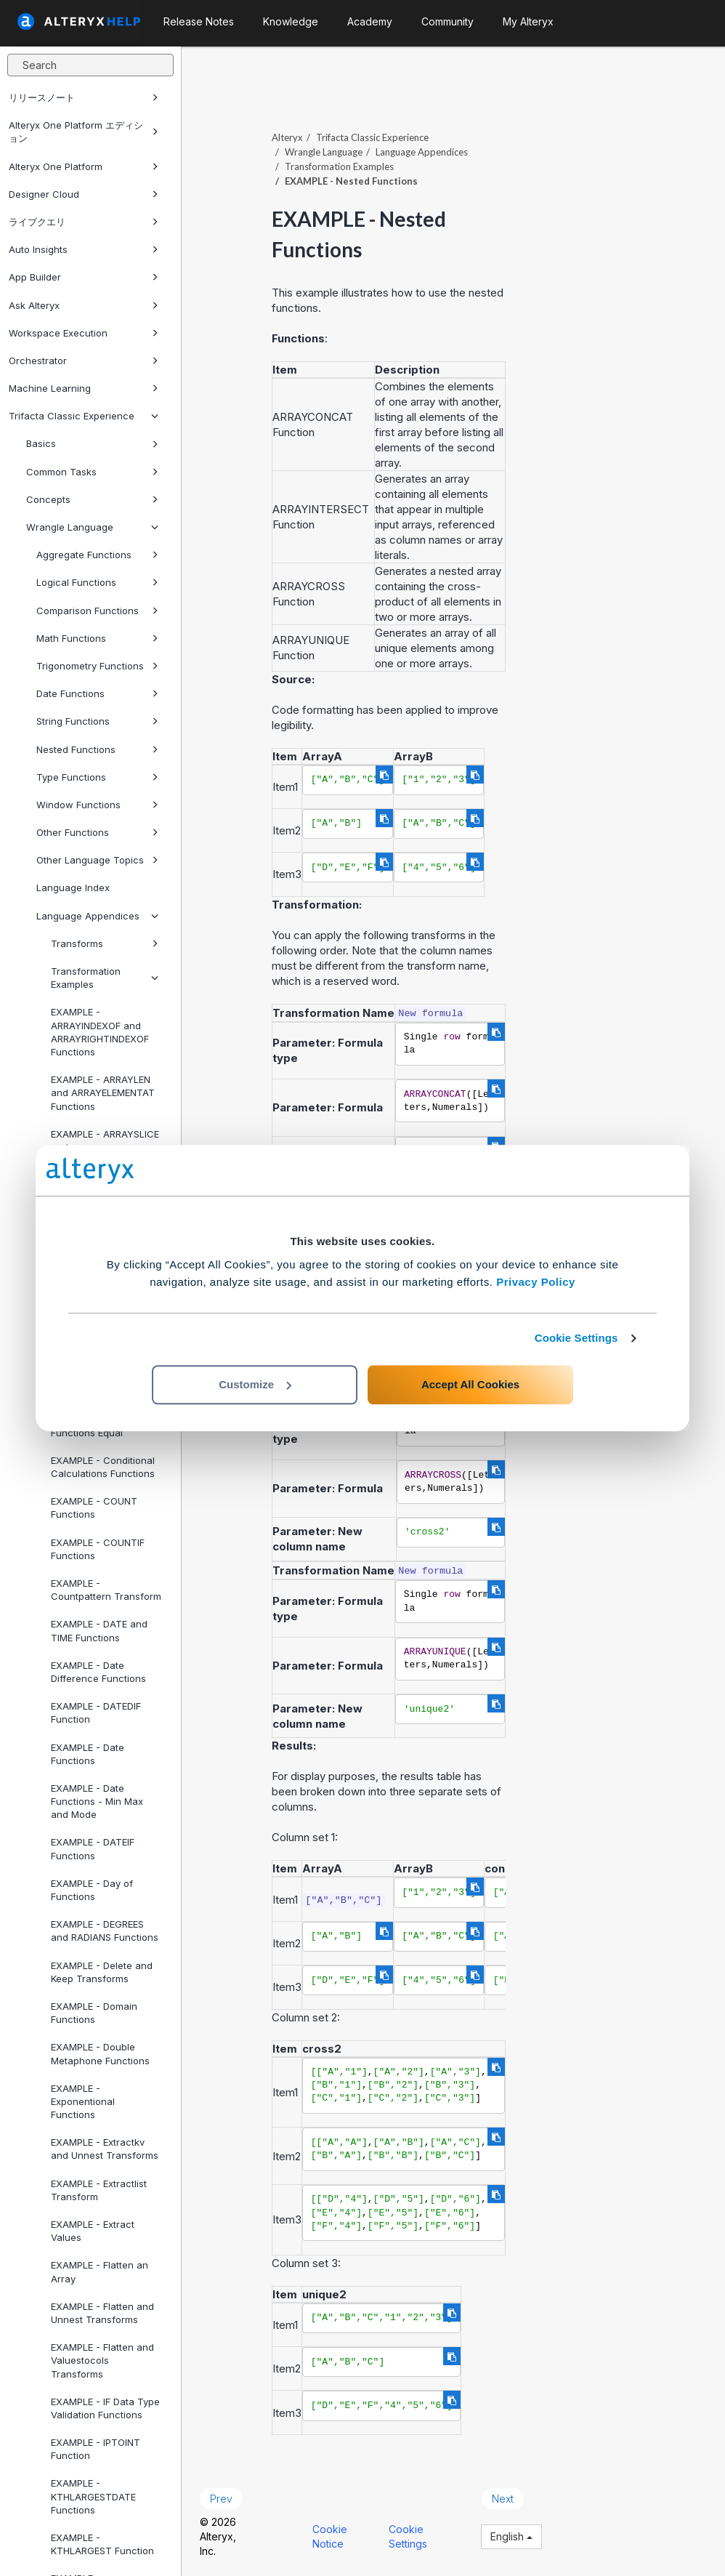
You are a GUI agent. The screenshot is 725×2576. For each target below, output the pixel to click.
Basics (92, 443)
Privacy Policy (535, 1282)
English (511, 2536)
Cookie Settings (576, 1338)
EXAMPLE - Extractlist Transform (99, 2190)
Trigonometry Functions (97, 666)
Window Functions (97, 804)
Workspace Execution (83, 333)
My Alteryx (528, 21)
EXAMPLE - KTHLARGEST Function (102, 2544)
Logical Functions (97, 582)
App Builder (83, 277)
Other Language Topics (97, 860)
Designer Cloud (83, 194)
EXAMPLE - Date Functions (87, 1754)
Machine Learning (83, 388)
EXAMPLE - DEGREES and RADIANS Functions (104, 1930)
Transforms (104, 943)
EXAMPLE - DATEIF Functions (92, 1848)
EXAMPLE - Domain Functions (94, 2012)
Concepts (92, 499)
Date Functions (97, 693)
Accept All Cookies (470, 1384)
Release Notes (198, 21)
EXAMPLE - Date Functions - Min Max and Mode (97, 1801)
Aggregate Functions (97, 554)
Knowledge (290, 21)
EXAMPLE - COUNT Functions (94, 1507)
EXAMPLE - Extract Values (92, 2230)
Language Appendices (97, 916)
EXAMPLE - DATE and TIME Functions (99, 1630)
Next (503, 2498)
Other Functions (97, 832)
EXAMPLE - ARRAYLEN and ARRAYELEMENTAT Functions (103, 1092)
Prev (221, 2498)
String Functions (97, 721)
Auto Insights (83, 249)
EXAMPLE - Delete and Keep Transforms (102, 1972)
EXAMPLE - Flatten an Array (99, 2271)
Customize (255, 1384)
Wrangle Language (92, 527)
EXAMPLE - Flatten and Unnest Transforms (102, 2313)
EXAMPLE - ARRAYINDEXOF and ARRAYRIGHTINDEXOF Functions (100, 1032)
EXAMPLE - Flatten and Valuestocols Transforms (102, 2360)
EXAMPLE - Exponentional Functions (83, 2101)
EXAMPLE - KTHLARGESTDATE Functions (93, 2496)
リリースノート (83, 97)
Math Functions (97, 638)
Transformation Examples (104, 977)
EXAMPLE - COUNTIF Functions (98, 1549)
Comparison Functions (97, 610)
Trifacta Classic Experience (83, 416)
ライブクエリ (83, 222)
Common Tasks (92, 472)
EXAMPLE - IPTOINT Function (95, 2448)
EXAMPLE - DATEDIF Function (96, 1712)
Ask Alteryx (83, 305)
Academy (369, 21)
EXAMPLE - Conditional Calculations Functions (103, 1466)
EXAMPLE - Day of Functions (92, 1889)
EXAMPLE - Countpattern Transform (106, 1589)
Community (447, 21)
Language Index (73, 887)
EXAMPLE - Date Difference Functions (98, 1671)
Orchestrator (83, 360)
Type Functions (97, 777)
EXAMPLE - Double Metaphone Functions (100, 2053)
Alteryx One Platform (83, 166)
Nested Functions (97, 749)
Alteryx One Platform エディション (83, 131)
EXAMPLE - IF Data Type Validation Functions (105, 2408)
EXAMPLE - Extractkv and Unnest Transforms (104, 2148)
